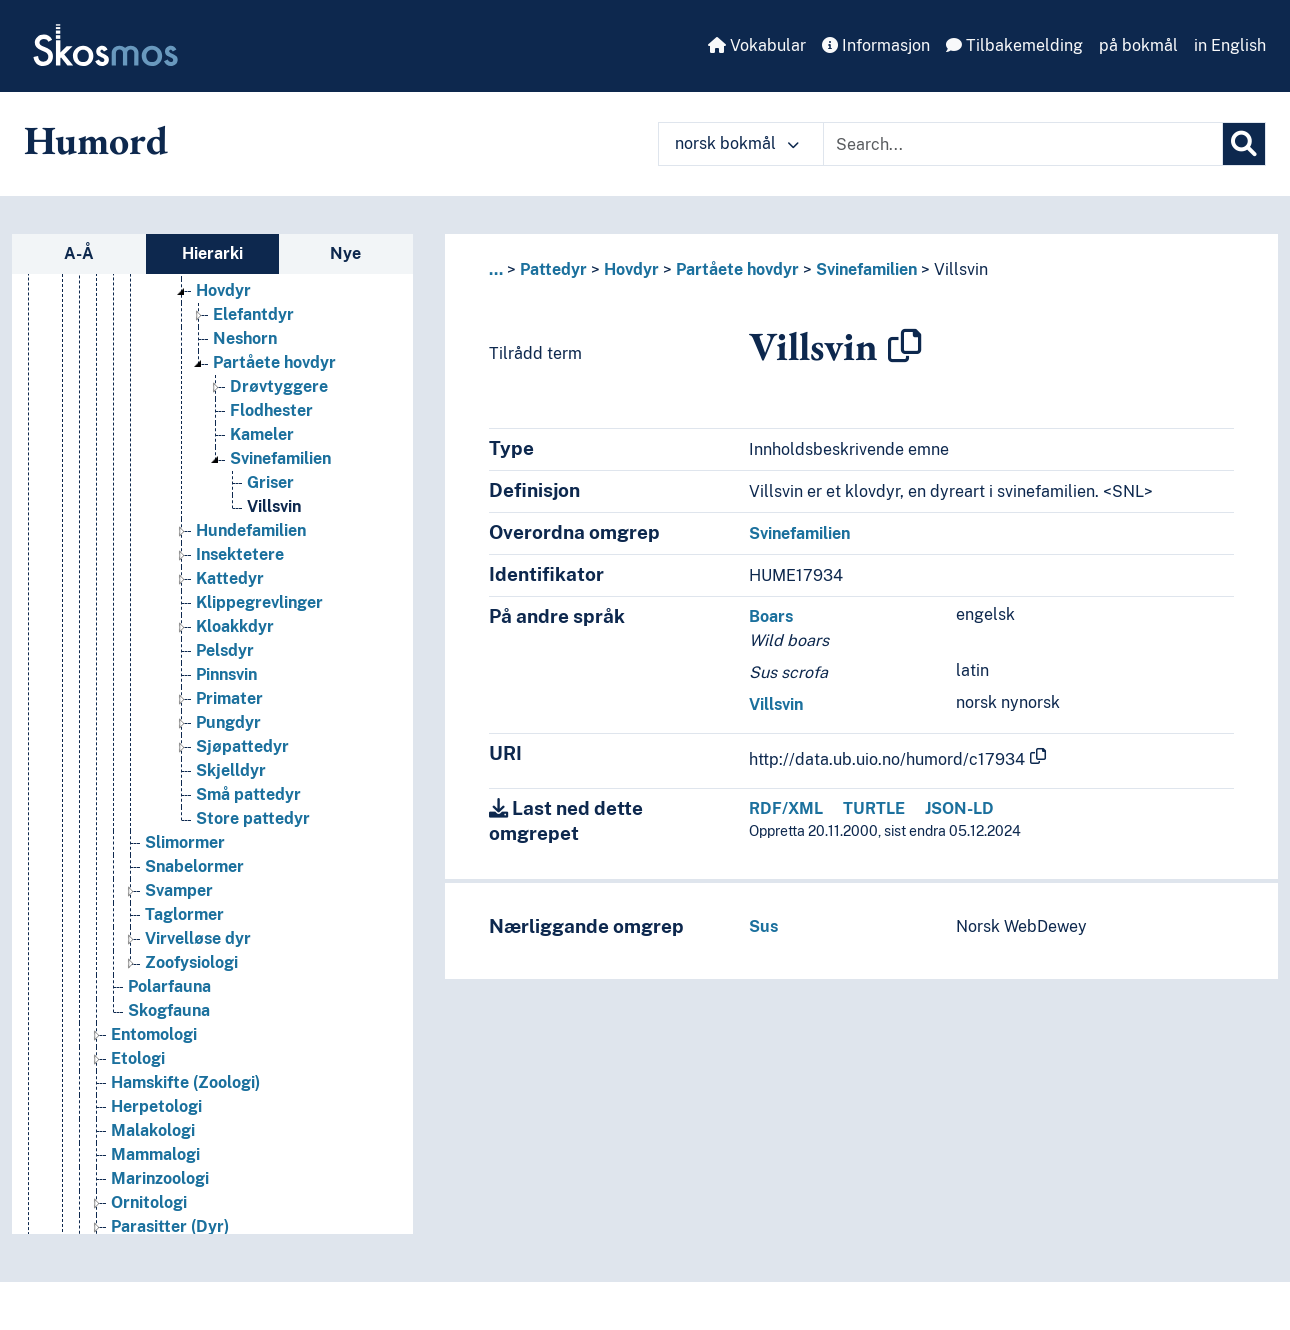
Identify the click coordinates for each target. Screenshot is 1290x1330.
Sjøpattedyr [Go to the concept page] (242, 770)
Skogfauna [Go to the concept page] (169, 1034)
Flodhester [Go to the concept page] (271, 434)
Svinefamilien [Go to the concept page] (280, 482)
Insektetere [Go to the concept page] (240, 578)
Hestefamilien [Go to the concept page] (248, 290)
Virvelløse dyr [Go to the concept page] (198, 962)
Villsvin (961, 269)
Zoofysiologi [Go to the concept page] (191, 986)
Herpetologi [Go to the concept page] (156, 1130)
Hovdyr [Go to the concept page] (223, 314)
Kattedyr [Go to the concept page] (230, 602)
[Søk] (1244, 144)
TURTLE (874, 808)
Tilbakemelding (1014, 45)
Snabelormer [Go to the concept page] (194, 890)
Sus (763, 926)
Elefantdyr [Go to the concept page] (253, 338)
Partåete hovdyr (737, 269)
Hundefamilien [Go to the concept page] (251, 554)
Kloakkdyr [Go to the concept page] (235, 650)
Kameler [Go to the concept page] (262, 458)
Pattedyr (553, 269)
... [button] (496, 269)
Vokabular (757, 45)
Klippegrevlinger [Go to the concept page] (259, 626)
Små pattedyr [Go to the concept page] (248, 818)
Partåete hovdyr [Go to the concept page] (274, 386)
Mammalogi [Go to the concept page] (155, 1178)
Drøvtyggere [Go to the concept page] (279, 410)
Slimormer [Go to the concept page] (185, 866)
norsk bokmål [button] (737, 143)
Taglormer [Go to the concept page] (184, 938)
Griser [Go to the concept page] (270, 506)
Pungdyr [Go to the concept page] (228, 746)
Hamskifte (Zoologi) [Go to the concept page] (185, 1106)
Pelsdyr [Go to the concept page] (225, 674)
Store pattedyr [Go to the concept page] (253, 842)
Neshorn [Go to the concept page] (245, 362)
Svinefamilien (866, 269)
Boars (771, 616)
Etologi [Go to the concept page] (138, 1082)
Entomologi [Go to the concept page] (154, 1058)
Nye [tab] (345, 253)
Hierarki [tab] (212, 253)
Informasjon (876, 45)
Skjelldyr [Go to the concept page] (231, 794)
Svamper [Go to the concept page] (179, 914)
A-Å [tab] (79, 253)
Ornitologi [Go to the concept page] (149, 1226)
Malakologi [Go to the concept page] (153, 1154)
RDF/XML (786, 808)
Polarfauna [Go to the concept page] (169, 1010)
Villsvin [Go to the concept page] (274, 530)
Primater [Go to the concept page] (229, 722)
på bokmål (1138, 45)
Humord (96, 140)
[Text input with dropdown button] (1023, 144)
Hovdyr (631, 269)
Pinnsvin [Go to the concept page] (226, 698)
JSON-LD (959, 808)
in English (1230, 45)
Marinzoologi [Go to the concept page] (160, 1202)
